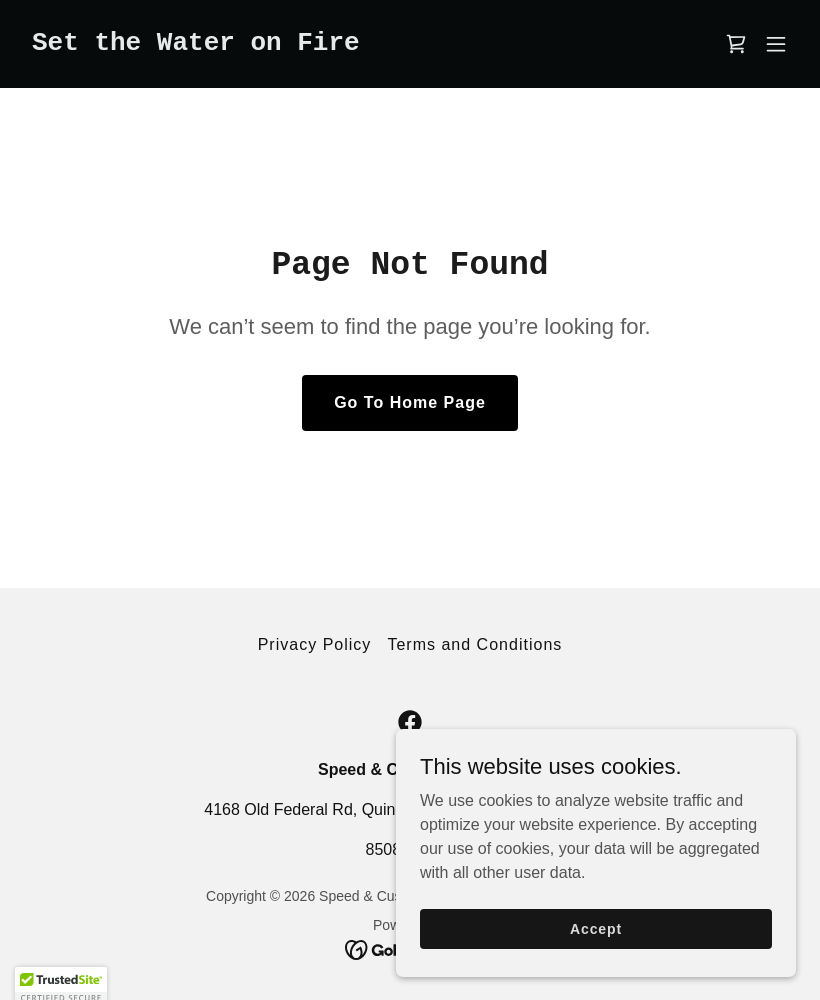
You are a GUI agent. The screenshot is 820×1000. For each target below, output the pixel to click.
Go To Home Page (410, 402)
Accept (596, 942)
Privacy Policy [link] (315, 644)
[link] (196, 44)
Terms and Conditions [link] (474, 644)
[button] (776, 44)
